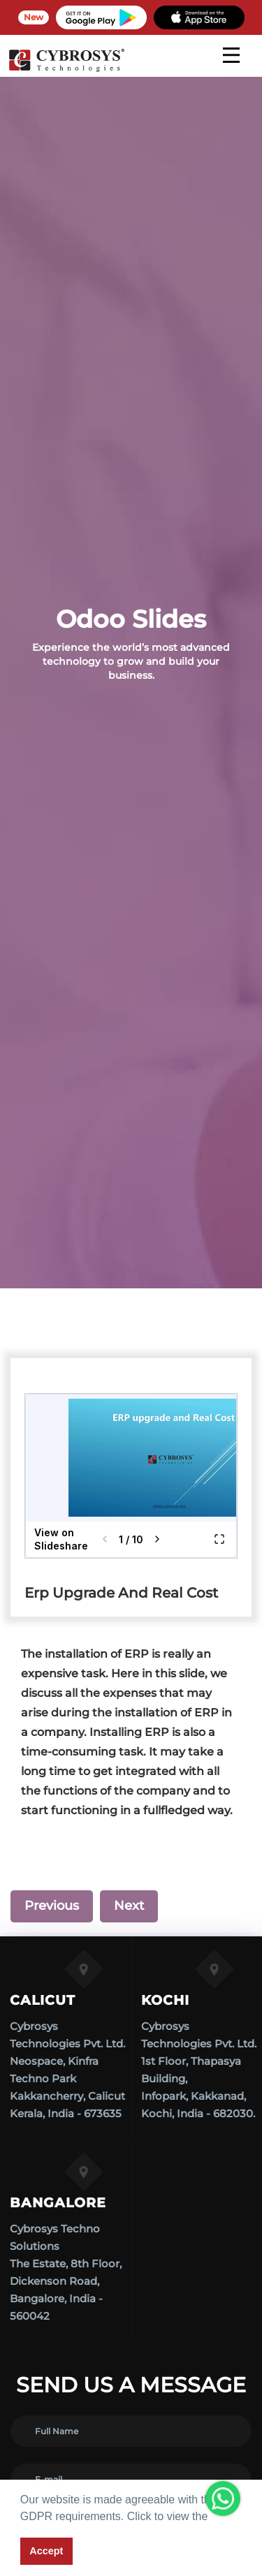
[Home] (66, 70)
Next (129, 1905)
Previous (51, 1905)
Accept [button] (46, 2550)
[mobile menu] (231, 55)
